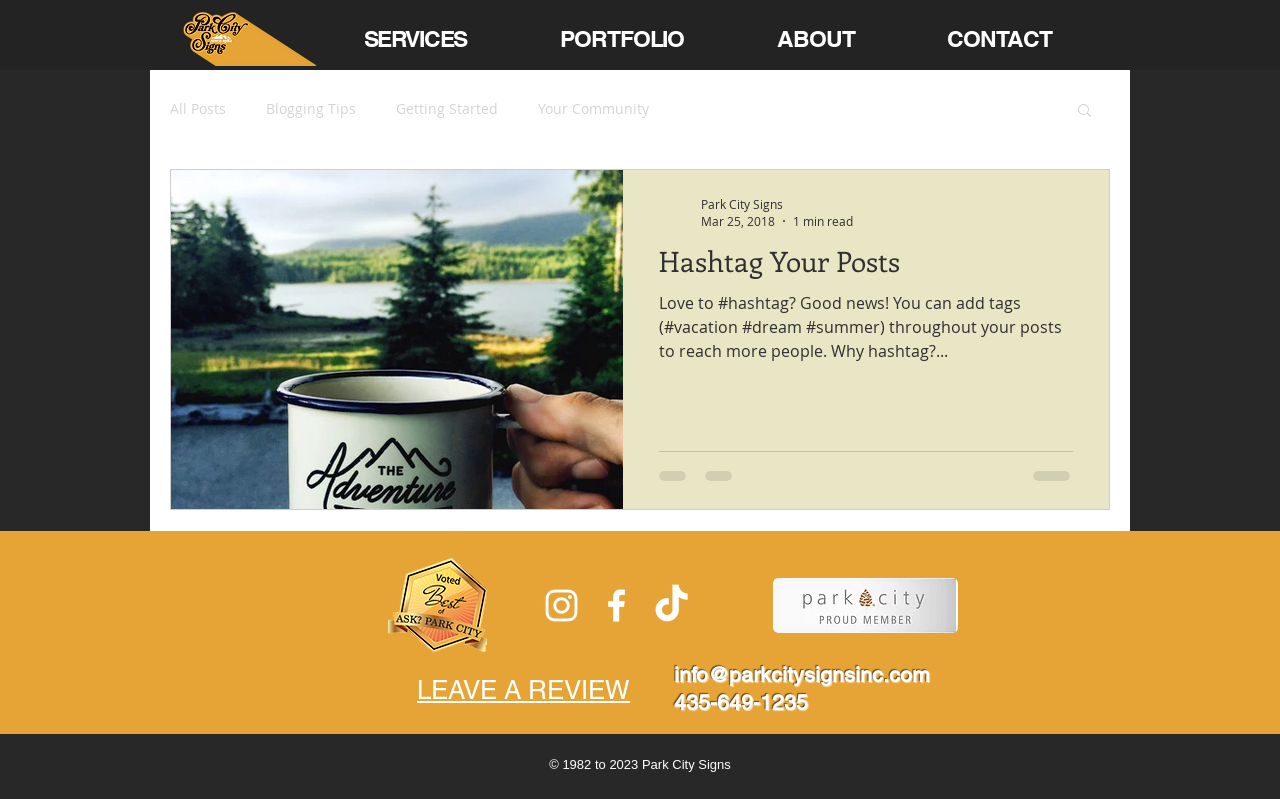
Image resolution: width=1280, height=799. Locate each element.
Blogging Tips (311, 108)
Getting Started (447, 108)
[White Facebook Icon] (616, 605)
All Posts (198, 108)
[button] (1084, 111)
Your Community (593, 108)
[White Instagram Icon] (561, 605)
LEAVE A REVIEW (523, 690)
